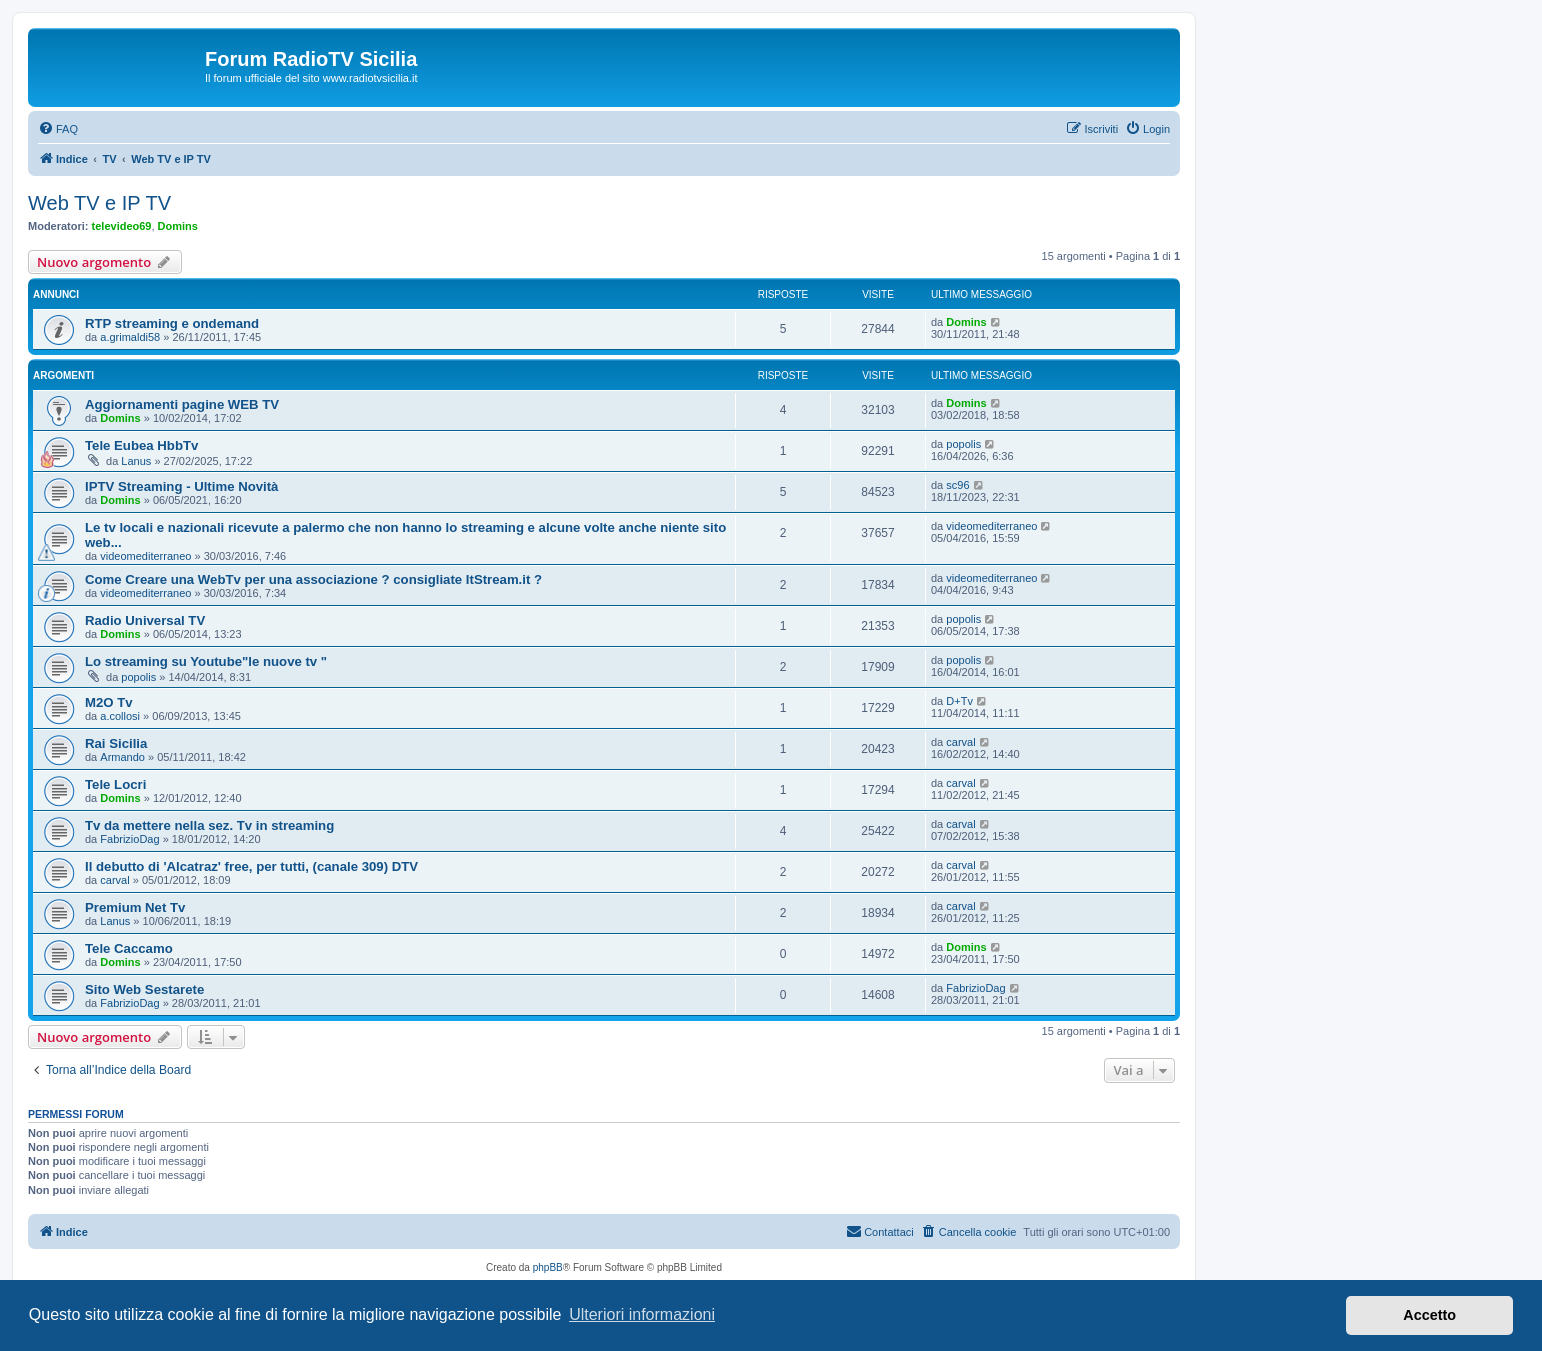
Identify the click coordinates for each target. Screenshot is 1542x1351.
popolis (963, 444)
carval (960, 742)
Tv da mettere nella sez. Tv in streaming (209, 825)
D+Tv (959, 701)
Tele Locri (115, 784)
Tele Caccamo (129, 948)
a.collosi (120, 716)
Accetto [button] (1429, 1315)
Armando (122, 757)
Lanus (136, 461)
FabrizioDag (129, 839)
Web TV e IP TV (99, 203)
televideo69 (122, 226)
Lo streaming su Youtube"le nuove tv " (206, 661)
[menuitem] (58, 129)
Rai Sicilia (116, 743)
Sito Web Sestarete (144, 989)
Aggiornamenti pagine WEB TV (182, 404)
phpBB (548, 1267)
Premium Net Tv (135, 907)
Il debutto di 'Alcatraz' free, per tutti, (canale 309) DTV (251, 866)
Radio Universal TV (145, 620)
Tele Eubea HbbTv (141, 445)
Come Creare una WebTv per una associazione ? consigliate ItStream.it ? (313, 579)
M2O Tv (109, 702)
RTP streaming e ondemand (172, 323)
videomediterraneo (145, 556)
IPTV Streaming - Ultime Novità (181, 486)
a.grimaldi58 (130, 337)
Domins (178, 226)
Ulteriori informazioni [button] (642, 1314)
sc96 (957, 485)
